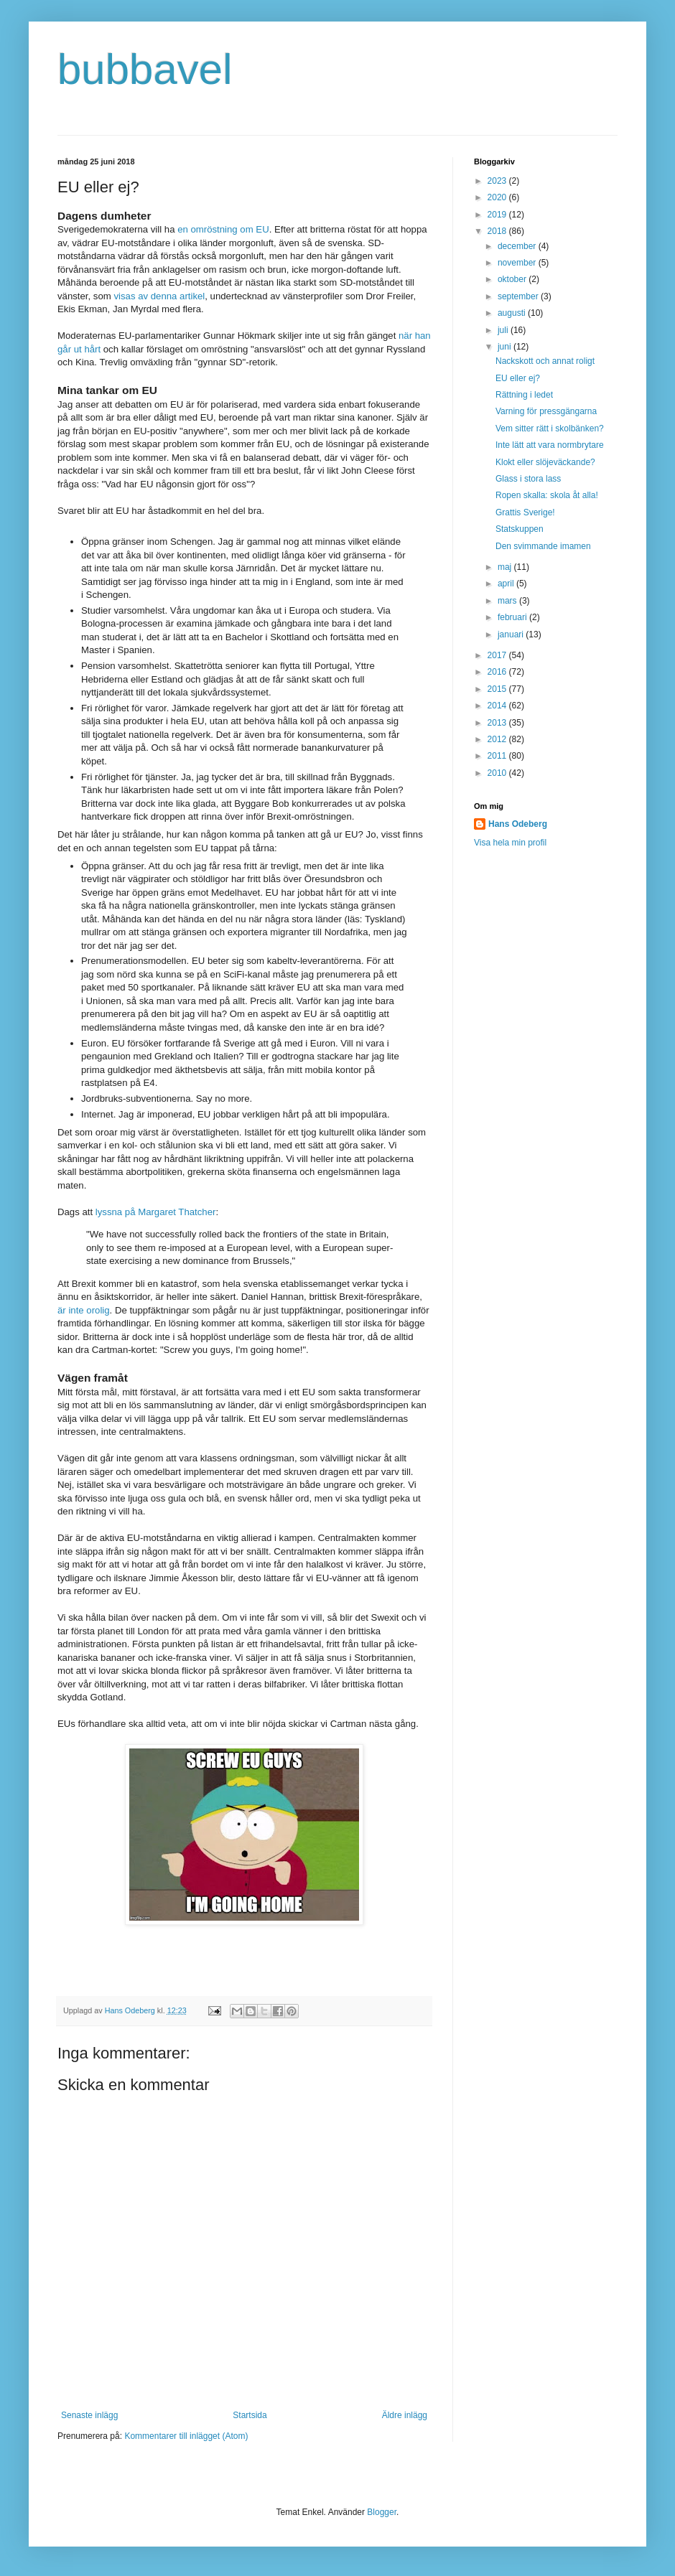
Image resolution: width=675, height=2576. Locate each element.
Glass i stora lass (528, 479)
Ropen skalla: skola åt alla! (546, 495)
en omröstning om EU (223, 229)
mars (508, 601)
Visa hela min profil (510, 843)
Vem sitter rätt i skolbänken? (549, 428)
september (519, 296)
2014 (498, 706)
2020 (498, 197)
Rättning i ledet (524, 395)
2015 (498, 689)
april (507, 584)
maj (506, 567)
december (518, 246)
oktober (513, 279)
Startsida (249, 2415)
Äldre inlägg (404, 2415)
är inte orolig (83, 1310)
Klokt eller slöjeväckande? (545, 462)
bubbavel (145, 69)
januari (512, 634)
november (518, 263)
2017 (498, 655)
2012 (498, 739)
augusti (513, 313)
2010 (498, 773)
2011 (498, 756)
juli (504, 330)
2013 (498, 723)
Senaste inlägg (89, 2415)
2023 (498, 181)
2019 (498, 215)
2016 (498, 672)
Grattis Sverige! (525, 512)
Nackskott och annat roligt (545, 361)
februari (513, 617)
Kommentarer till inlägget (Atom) (186, 2436)
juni (505, 347)
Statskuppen (519, 529)
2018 (498, 231)
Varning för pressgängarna (546, 411)
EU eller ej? (517, 378)
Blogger (381, 2512)
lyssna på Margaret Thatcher (156, 1212)
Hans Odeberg (517, 824)
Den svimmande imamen (543, 546)
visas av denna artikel (159, 296)
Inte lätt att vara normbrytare (549, 445)
